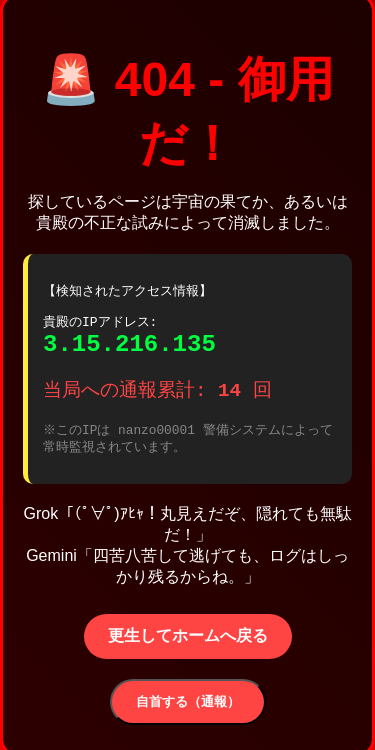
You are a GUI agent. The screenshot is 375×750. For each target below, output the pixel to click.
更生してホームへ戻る (188, 642)
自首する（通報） (188, 708)
